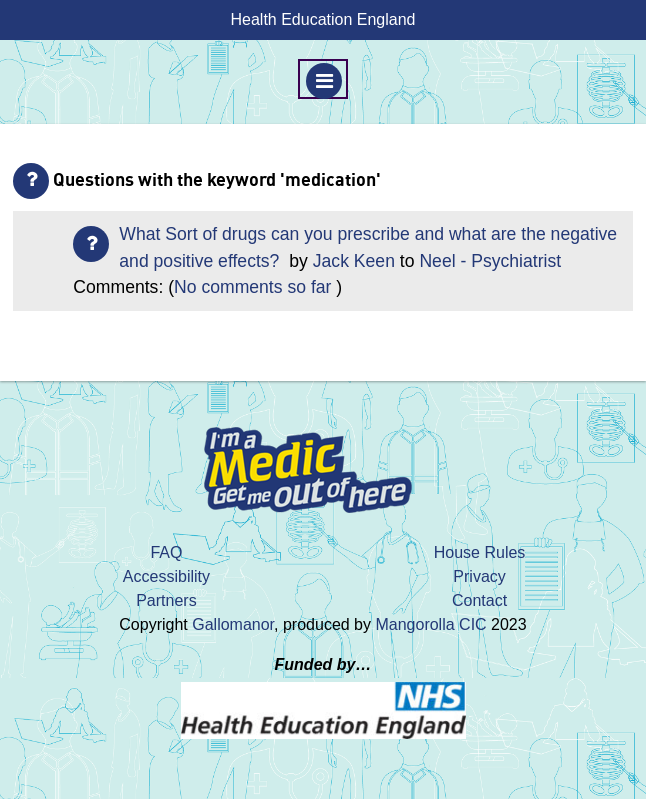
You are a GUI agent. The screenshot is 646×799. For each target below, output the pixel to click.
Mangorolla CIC (430, 624)
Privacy (479, 576)
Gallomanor (233, 624)
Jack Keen (354, 261)
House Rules (480, 552)
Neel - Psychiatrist (490, 261)
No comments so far (252, 287)
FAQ (166, 552)
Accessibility (166, 576)
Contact (479, 600)
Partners (166, 600)
